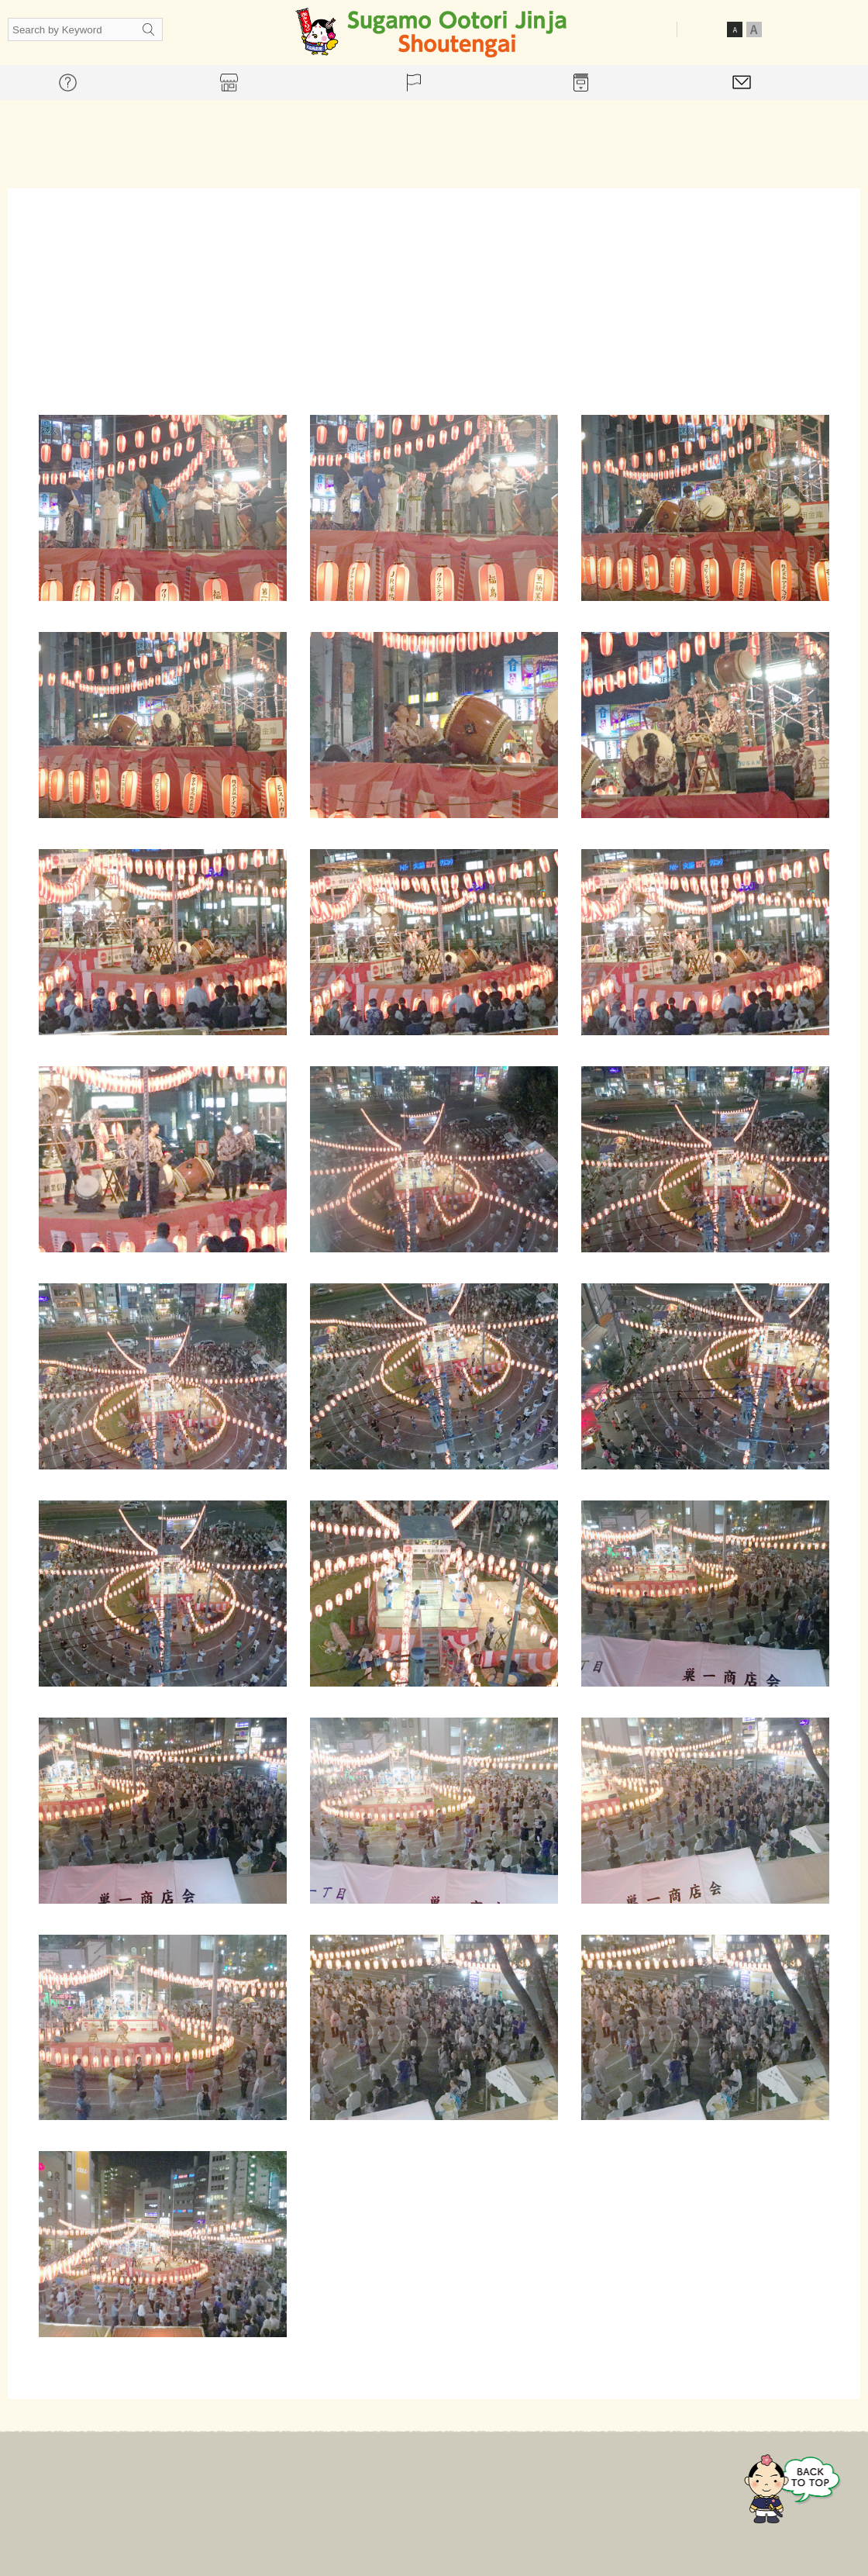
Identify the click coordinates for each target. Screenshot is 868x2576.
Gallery (536, 2485)
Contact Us (618, 2485)
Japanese (792, 28)
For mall (306, 2485)
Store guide (391, 2485)
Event (469, 2485)
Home (236, 2485)
